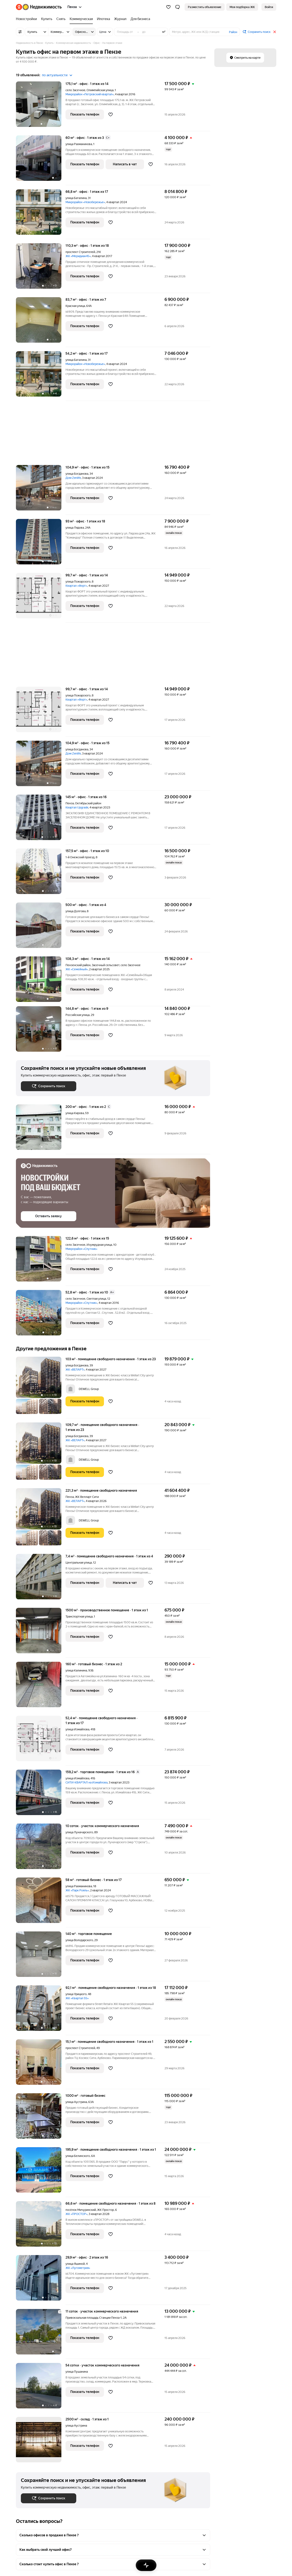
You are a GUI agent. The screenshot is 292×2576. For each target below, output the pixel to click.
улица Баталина (76, 198)
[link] (268, 7)
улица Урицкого (76, 1994)
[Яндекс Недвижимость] (42, 7)
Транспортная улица (79, 1616)
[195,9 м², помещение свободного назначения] (41, 2172)
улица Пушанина (77, 2371)
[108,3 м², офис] (41, 981)
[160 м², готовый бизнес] (41, 1687)
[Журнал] (120, 19)
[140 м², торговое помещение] (41, 1956)
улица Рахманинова (79, 144)
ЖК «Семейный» (77, 969)
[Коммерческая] (81, 19)
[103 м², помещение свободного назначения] (41, 1387)
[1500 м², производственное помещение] (41, 1633)
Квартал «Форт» (76, 585)
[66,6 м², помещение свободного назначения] (41, 2226)
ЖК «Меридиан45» (78, 256)
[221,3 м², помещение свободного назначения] (41, 1519)
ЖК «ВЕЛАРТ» (75, 1369)
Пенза (70, 803)
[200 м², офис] (41, 1129)
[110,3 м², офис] (41, 268)
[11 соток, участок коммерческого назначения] (41, 2334)
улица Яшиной (75, 2263)
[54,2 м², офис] (41, 376)
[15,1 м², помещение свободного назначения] (41, 2064)
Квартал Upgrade (77, 807)
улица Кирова (75, 1113)
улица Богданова (77, 473)
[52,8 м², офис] (41, 1315)
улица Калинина (76, 1670)
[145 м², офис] (41, 819)
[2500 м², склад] (41, 2439)
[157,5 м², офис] (41, 873)
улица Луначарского (79, 1832)
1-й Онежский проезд (80, 857)
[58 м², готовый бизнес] (41, 1902)
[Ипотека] (103, 19)
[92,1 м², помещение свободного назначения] (41, 2010)
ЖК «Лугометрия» (78, 2268)
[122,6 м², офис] (41, 1261)
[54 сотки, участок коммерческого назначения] (41, 2388)
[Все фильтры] (20, 32)
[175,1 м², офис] (41, 106)
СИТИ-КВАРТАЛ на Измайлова (86, 1782)
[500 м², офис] (41, 927)
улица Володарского (79, 1940)
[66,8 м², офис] (41, 214)
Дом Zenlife (73, 477)
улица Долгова (76, 911)
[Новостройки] (27, 19)
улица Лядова (75, 527)
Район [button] (233, 32)
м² (164, 31)
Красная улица (75, 306)
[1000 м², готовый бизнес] (41, 2118)
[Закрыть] (274, 31)
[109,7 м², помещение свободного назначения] (41, 1453)
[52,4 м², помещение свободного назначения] (41, 1740)
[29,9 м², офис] (41, 2280)
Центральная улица (79, 1562)
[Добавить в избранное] (111, 114)
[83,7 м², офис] (41, 322)
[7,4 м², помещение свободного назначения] (41, 1579)
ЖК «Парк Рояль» (77, 1890)
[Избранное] (168, 7)
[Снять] (61, 19)
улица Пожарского (78, 581)
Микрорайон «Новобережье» (85, 202)
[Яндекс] (19, 7)
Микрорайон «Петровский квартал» (90, 94)
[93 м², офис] (41, 544)
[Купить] (46, 19)
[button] (177, 7)
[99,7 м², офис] (41, 598)
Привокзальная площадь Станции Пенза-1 (94, 2317)
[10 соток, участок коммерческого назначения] (41, 1848)
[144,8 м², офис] (41, 1031)
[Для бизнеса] (139, 19)
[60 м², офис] (41, 160)
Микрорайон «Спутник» (81, 1248)
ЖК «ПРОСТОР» (76, 2214)
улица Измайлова (77, 1729)
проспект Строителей (80, 252)
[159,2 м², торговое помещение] (41, 1794)
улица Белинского (78, 2156)
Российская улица (77, 1015)
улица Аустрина (76, 2102)
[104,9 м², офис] (41, 490)
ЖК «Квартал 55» (77, 1998)
